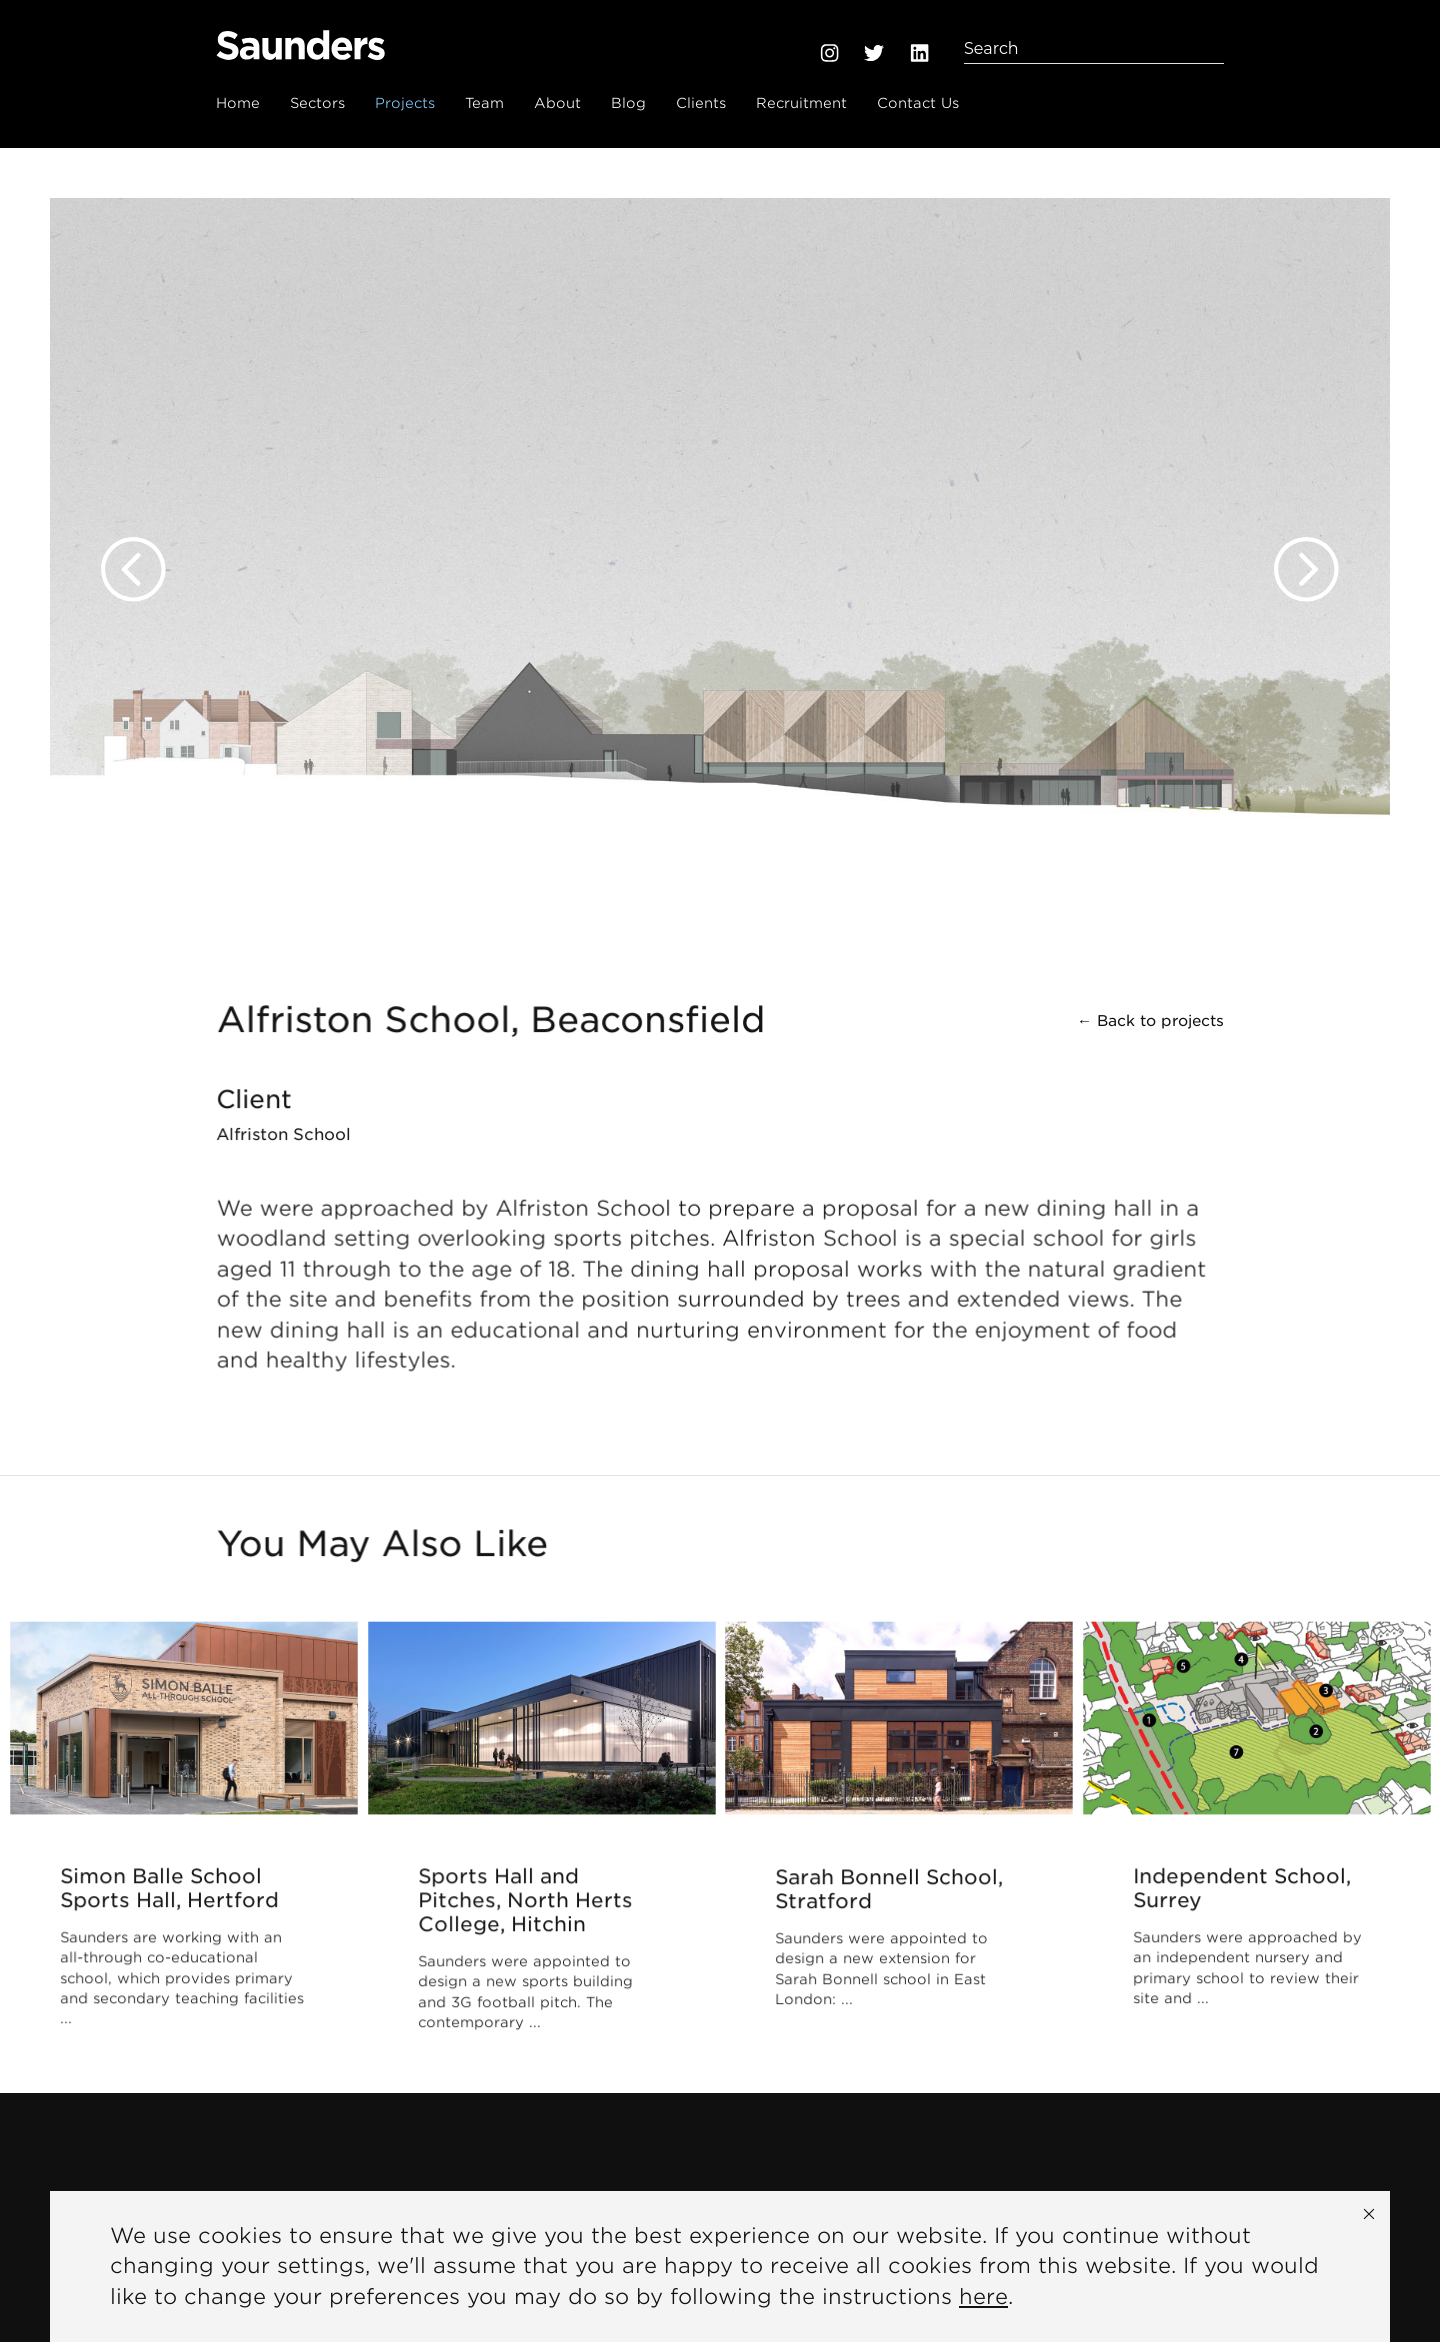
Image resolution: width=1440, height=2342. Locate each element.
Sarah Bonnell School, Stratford (889, 1890)
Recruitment (801, 103)
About (557, 103)
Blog (628, 103)
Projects (405, 103)
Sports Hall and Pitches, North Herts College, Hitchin (525, 1903)
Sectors (317, 103)
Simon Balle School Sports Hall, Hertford (169, 1890)
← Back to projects (1150, 1022)
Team (484, 103)
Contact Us (918, 103)
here (983, 2296)
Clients (701, 103)
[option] (720, 550)
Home (238, 103)
